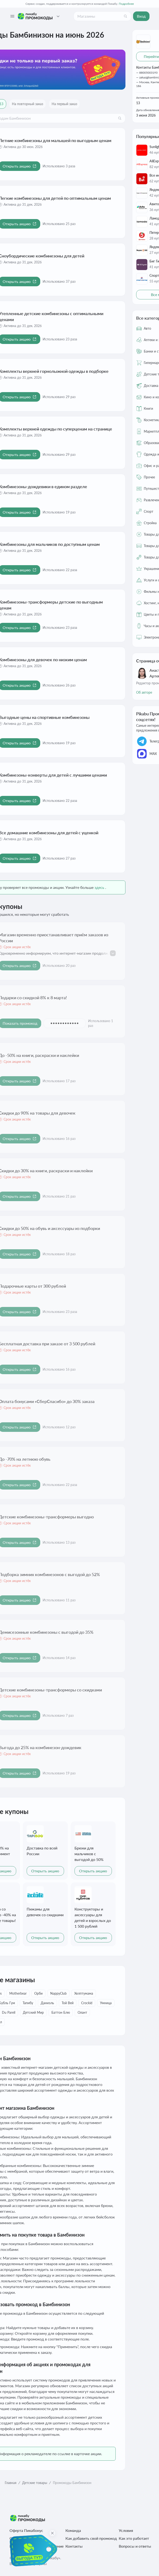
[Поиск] (125, 16)
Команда (73, 2530)
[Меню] (12, 16)
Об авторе (144, 692)
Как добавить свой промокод (91, 2538)
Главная (10, 2483)
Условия (126, 2530)
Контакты (74, 2546)
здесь (99, 887)
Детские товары (34, 2483)
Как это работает (134, 2538)
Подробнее (126, 3)
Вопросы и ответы (135, 2546)
